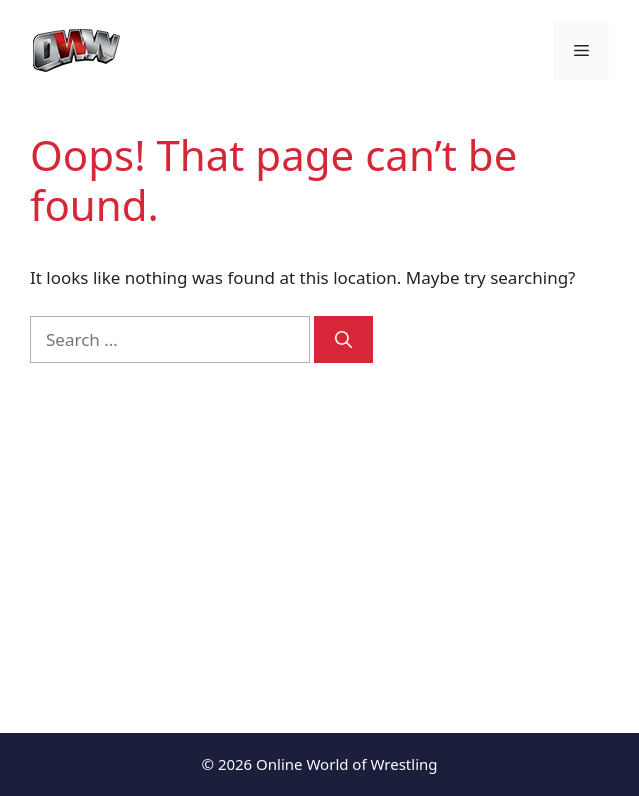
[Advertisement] (319, 533)
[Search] (343, 340)
